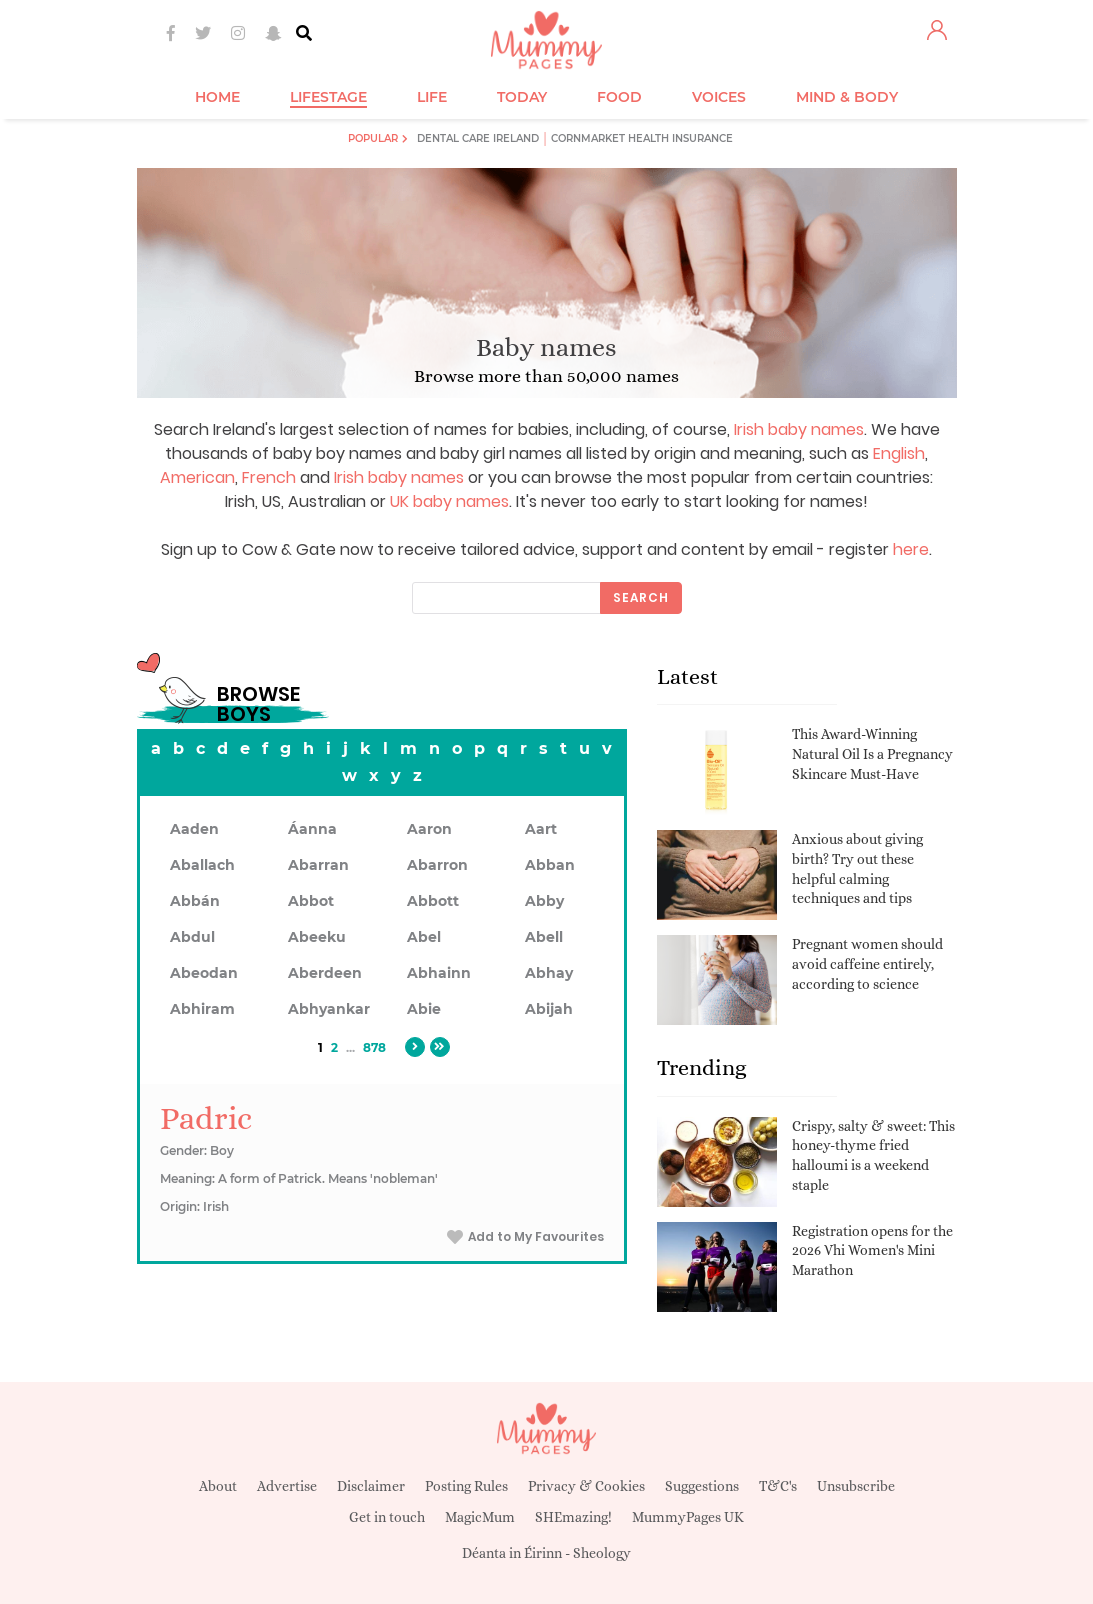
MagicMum (480, 1517)
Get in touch (387, 1517)
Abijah (549, 1009)
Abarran (318, 865)
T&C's (778, 1486)
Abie (424, 1009)
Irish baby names (799, 429)
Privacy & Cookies (586, 1486)
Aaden (194, 829)
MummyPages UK (688, 1517)
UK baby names (449, 501)
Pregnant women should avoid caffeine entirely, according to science (867, 963)
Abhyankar (329, 1009)
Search (641, 597)
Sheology (602, 1553)
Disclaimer (371, 1486)
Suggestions (702, 1486)
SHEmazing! (573, 1517)
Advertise (287, 1486)
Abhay (549, 973)
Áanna (312, 829)
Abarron (437, 865)
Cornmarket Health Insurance (642, 138)
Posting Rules (466, 1486)
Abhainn (439, 973)
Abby (544, 901)
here (911, 549)
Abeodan (204, 973)
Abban (550, 865)
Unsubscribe (856, 1486)
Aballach (202, 865)
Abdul (192, 937)
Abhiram (202, 1009)
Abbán (195, 901)
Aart (541, 829)
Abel (424, 937)
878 (374, 1047)
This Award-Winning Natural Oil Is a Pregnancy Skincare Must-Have (872, 753)
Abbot (311, 901)
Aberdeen (325, 973)
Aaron (429, 829)
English (899, 453)
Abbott (433, 901)
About (218, 1486)
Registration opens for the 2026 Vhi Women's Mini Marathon (872, 1250)
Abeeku (317, 937)
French (269, 477)
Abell (544, 937)
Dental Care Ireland (478, 138)
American (197, 477)
